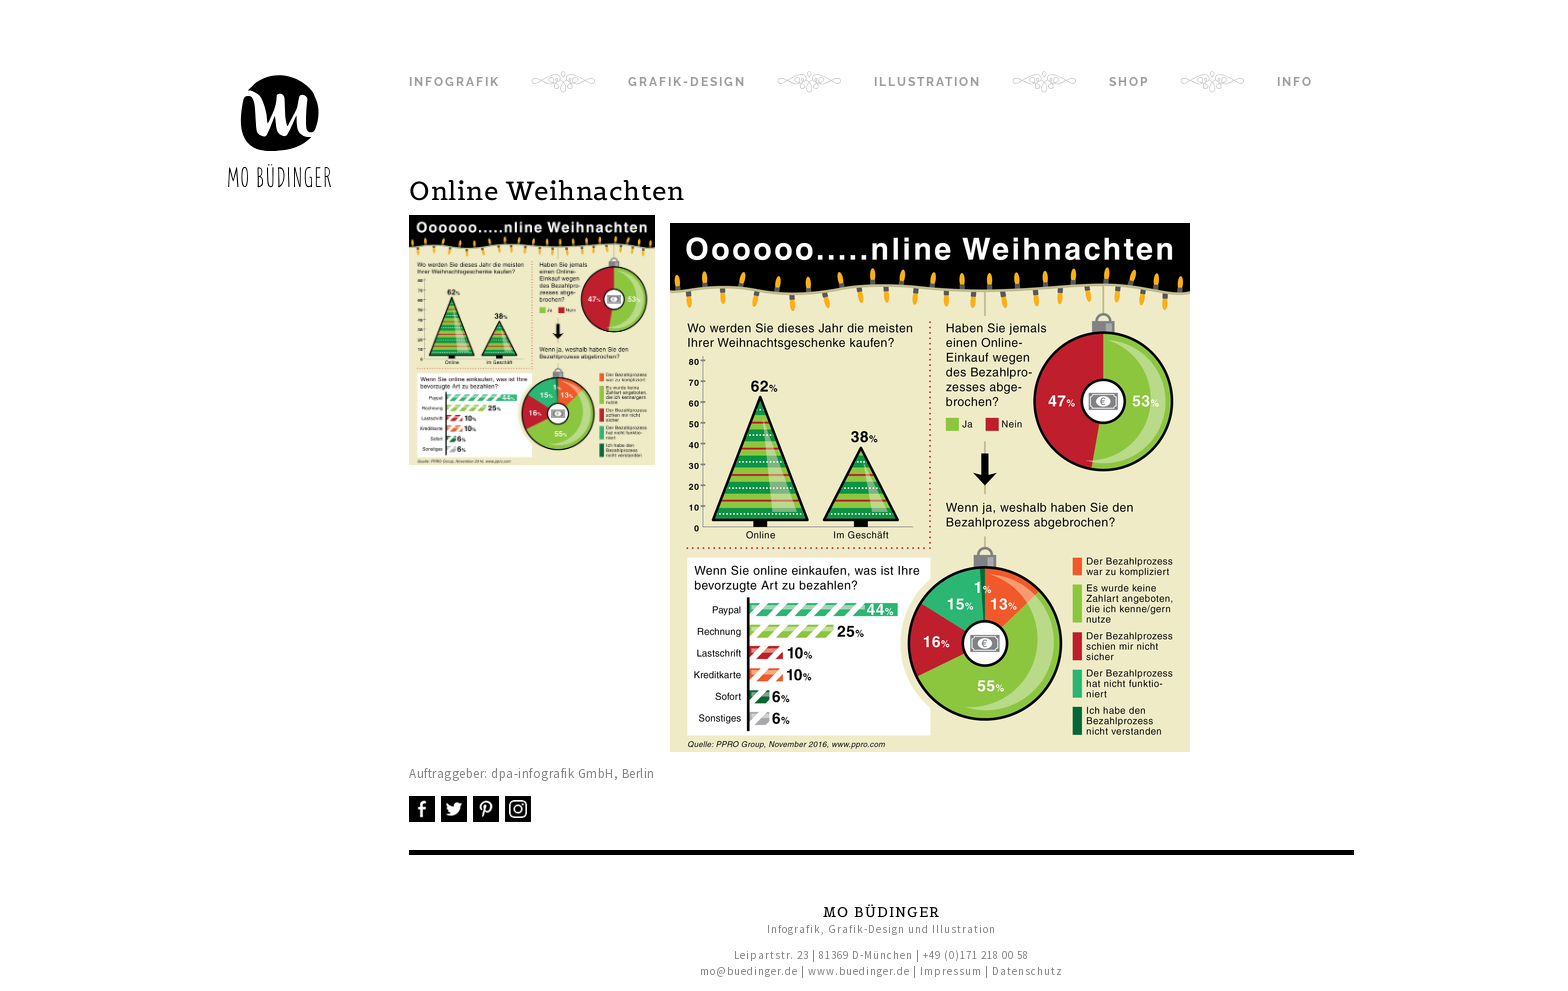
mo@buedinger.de (749, 971)
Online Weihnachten (546, 190)
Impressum (951, 971)
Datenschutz (1027, 971)
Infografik (454, 82)
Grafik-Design (687, 82)
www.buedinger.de (859, 971)
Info (1295, 82)
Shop (1129, 82)
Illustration (927, 82)
